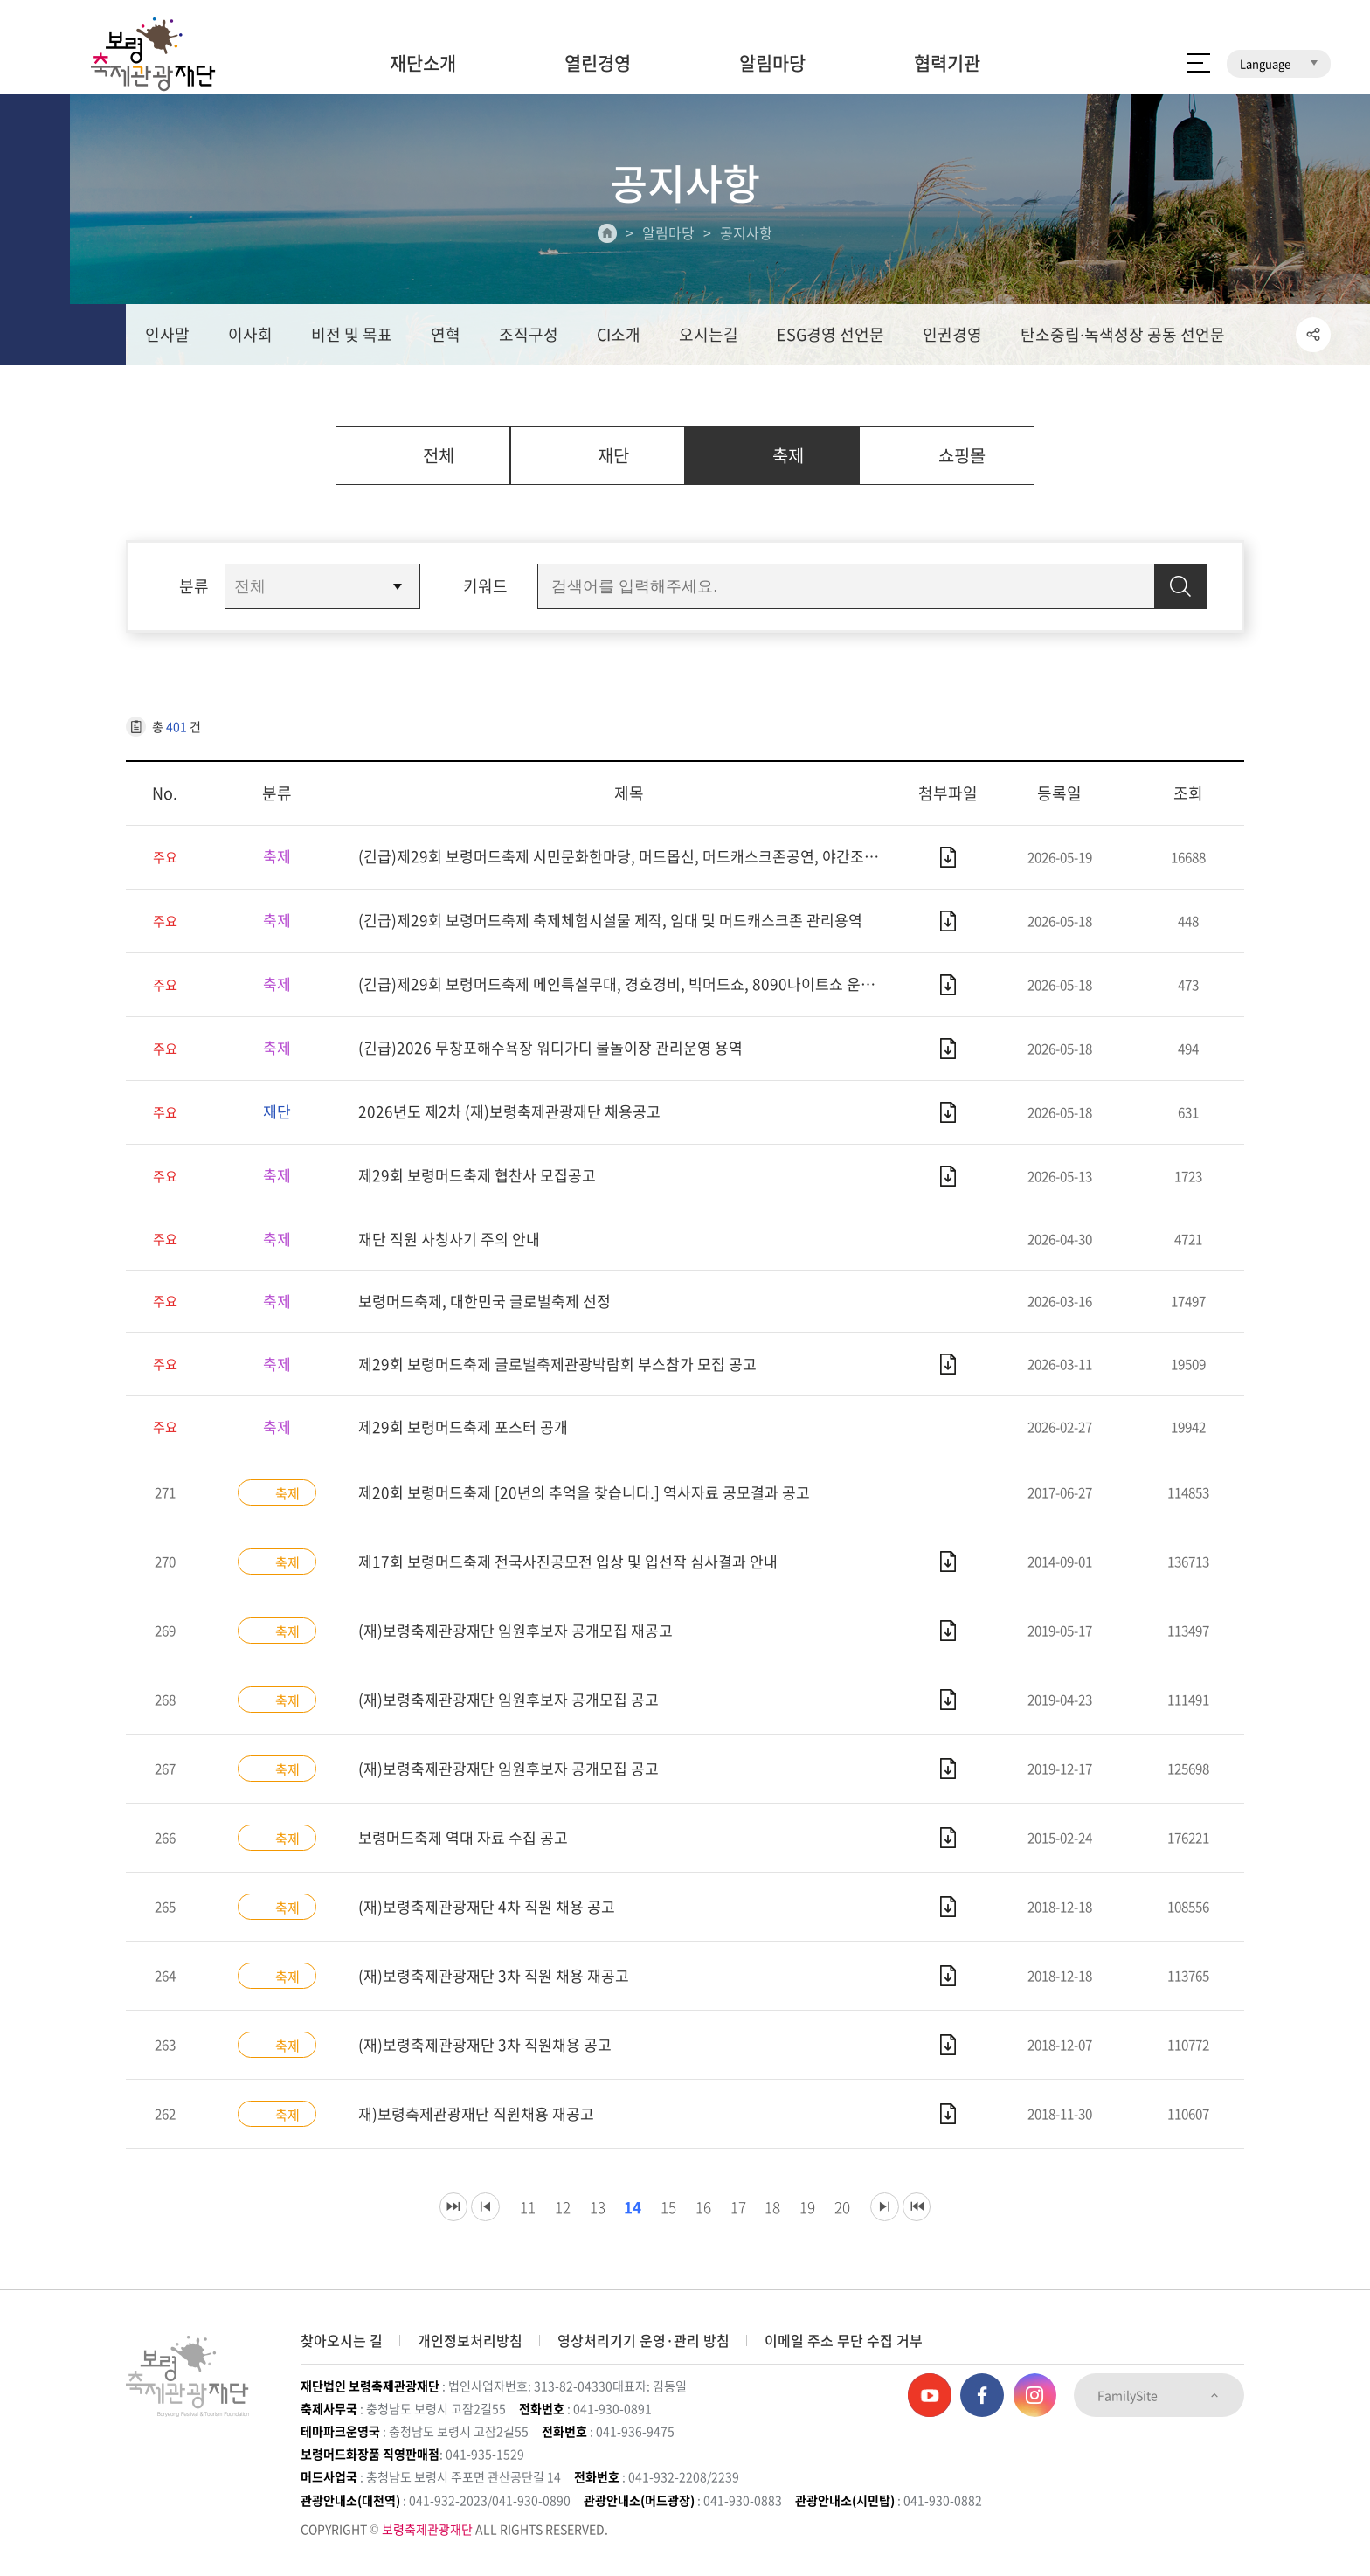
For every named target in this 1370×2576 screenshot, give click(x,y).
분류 (194, 594)
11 (507, 2218)
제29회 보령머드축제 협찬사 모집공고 (483, 1184)
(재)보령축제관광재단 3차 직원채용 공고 (492, 2056)
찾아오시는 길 (342, 2340)
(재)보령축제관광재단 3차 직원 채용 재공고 (501, 1987)
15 (662, 2218)
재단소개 (423, 62)
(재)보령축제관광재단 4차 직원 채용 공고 (493, 1918)
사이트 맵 (1198, 63)
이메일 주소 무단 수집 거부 (844, 2340)
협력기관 (947, 62)
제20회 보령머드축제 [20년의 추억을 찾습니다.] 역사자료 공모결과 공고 (596, 1503)
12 (545, 2218)
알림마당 (772, 62)
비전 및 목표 (351, 338)
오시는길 (708, 338)
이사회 (250, 338)
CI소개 (618, 338)
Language (1279, 63)
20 (854, 2218)
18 (778, 2218)
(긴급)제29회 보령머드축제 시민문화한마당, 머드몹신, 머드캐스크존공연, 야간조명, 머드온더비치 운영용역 (629, 865)
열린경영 (598, 62)
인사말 (167, 338)
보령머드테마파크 (1272, 13)
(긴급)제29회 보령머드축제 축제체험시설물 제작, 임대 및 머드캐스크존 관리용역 (624, 928)
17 (739, 2218)
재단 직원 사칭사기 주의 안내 (454, 1246)
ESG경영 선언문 (830, 338)
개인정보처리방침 (470, 2340)
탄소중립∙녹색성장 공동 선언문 (1123, 338)
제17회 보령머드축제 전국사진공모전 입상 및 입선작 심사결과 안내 (579, 1572)
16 (701, 2218)
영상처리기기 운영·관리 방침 (643, 2340)
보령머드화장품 (1158, 13)
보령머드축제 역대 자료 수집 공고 (469, 1849)
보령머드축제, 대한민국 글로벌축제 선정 (492, 1310)
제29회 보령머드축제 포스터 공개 (468, 1437)
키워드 (485, 594)
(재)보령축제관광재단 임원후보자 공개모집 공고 (517, 1710)
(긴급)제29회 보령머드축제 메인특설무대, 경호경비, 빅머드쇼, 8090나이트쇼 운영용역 (629, 992)
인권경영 (952, 338)
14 (623, 2218)
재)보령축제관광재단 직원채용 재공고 (483, 2125)
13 (584, 2218)
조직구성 (528, 338)
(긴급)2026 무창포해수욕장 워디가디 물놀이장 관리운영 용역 (560, 1056)
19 (816, 2218)
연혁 (445, 338)
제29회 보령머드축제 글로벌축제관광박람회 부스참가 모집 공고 (568, 1373)
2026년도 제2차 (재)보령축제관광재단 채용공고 (516, 1120)
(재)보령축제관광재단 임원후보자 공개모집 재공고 (524, 1641)
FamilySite (1159, 2395)
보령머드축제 (1055, 13)
